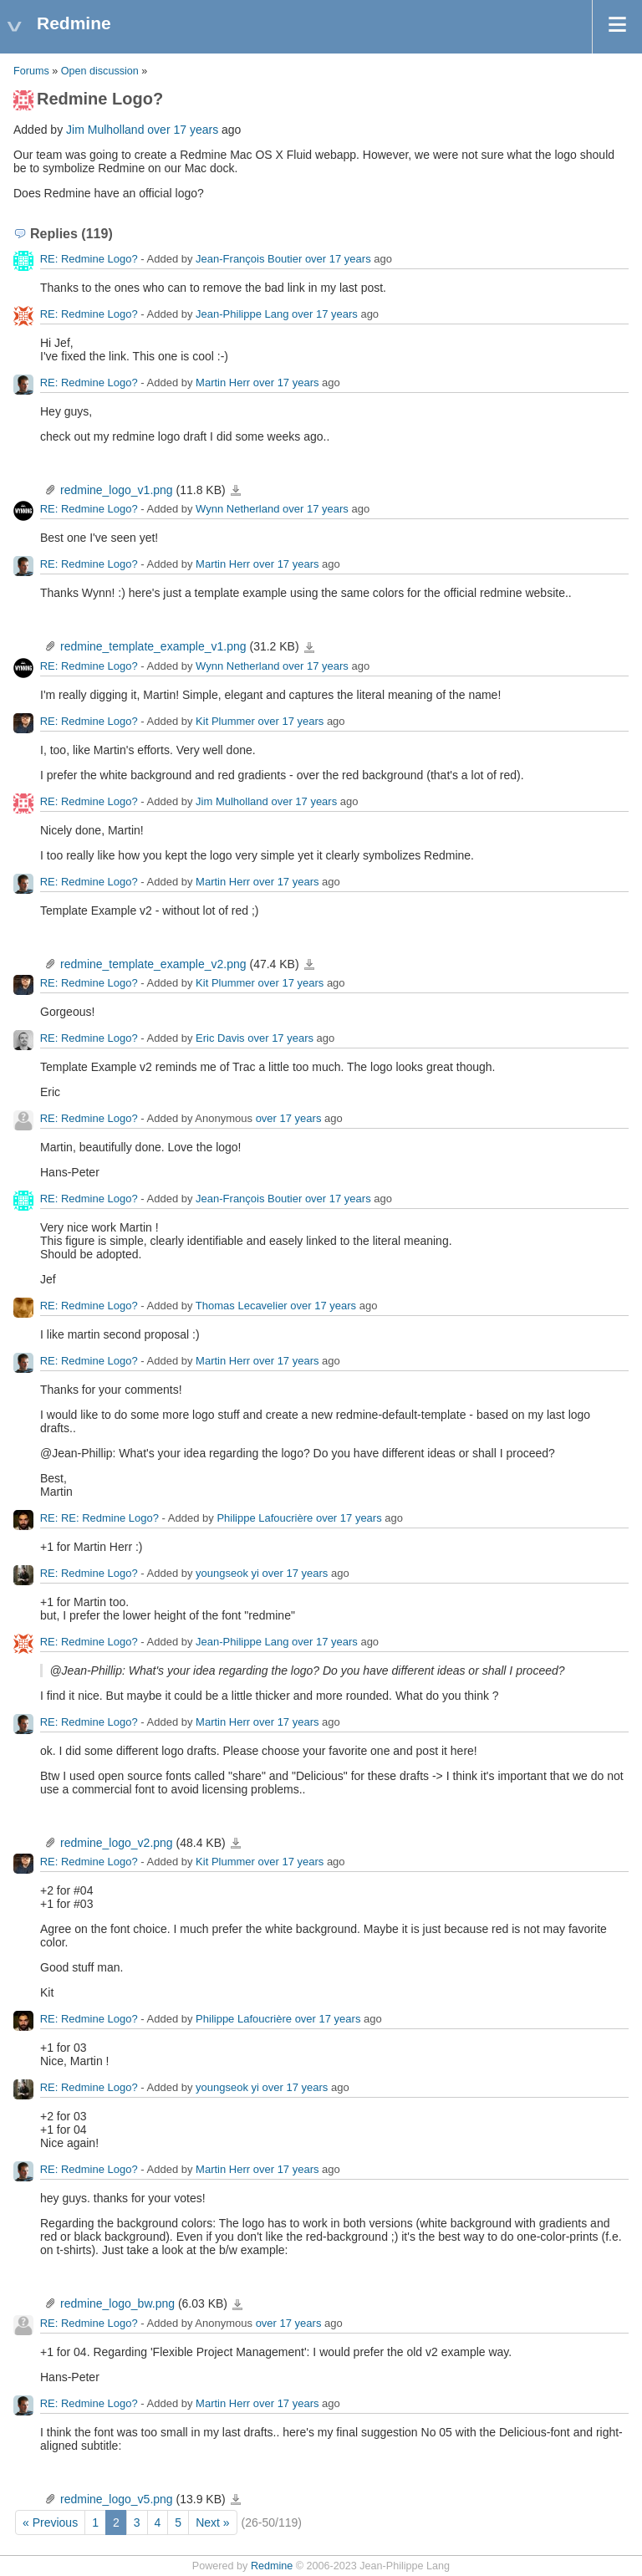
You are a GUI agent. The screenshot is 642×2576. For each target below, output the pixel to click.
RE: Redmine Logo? (89, 258)
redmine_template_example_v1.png (153, 646)
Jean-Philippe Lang (242, 314)
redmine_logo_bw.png (117, 2303)
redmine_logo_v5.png (116, 2499)
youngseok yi (227, 1573)
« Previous (50, 2522)
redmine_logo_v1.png (116, 490)
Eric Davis (220, 1038)
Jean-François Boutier (249, 258)
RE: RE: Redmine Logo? (99, 1518)
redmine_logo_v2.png (116, 1842)
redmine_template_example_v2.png (153, 964)
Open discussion (100, 71)
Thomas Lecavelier (242, 1305)
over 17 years (182, 129)
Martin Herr (223, 382)
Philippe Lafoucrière (265, 1518)
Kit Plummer (225, 721)
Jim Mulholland (105, 129)
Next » (212, 2522)
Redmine (272, 2566)
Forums (31, 71)
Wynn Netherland (237, 509)
